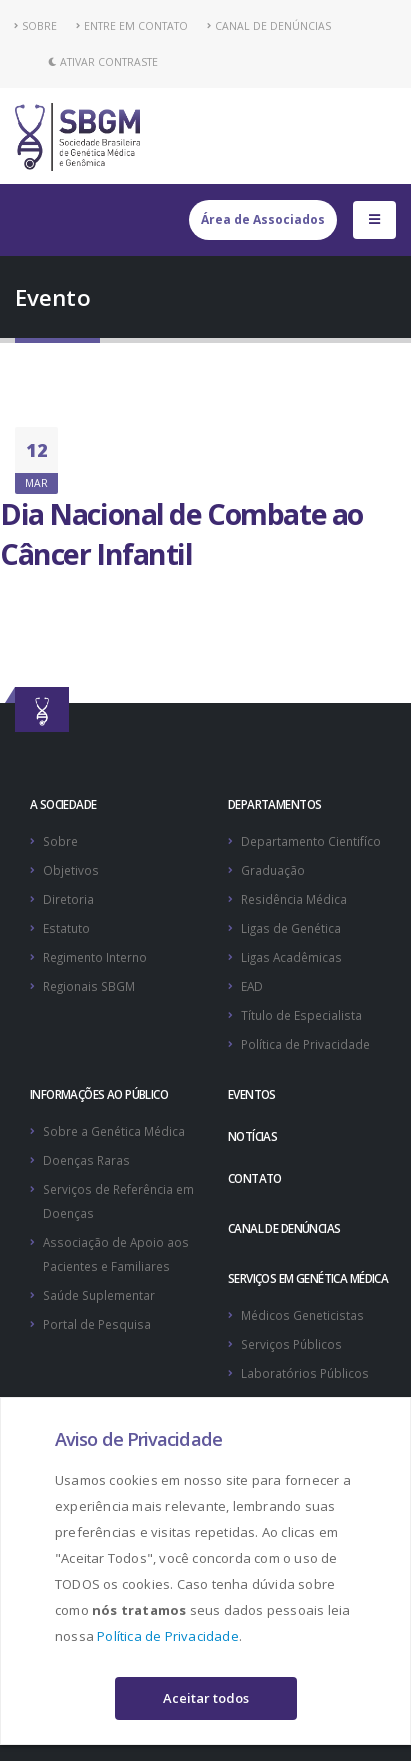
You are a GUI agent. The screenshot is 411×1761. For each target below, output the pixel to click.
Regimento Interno (95, 957)
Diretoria (68, 899)
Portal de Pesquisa (97, 1324)
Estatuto (66, 928)
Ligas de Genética (291, 928)
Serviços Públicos (291, 1344)
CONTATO (255, 1178)
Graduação (273, 870)
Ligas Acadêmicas (291, 957)
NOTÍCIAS (252, 1136)
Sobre (60, 841)
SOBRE (36, 26)
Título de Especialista (301, 1015)
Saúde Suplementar (99, 1295)
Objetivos (71, 870)
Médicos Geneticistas (302, 1315)
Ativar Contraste (103, 62)
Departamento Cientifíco (311, 841)
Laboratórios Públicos (305, 1373)
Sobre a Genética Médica (114, 1131)
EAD (252, 986)
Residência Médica (294, 899)
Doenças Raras (86, 1160)
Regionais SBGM (89, 986)
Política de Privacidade (168, 1636)
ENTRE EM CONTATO (132, 26)
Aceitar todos (206, 1698)
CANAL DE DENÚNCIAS (269, 26)
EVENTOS (252, 1094)
